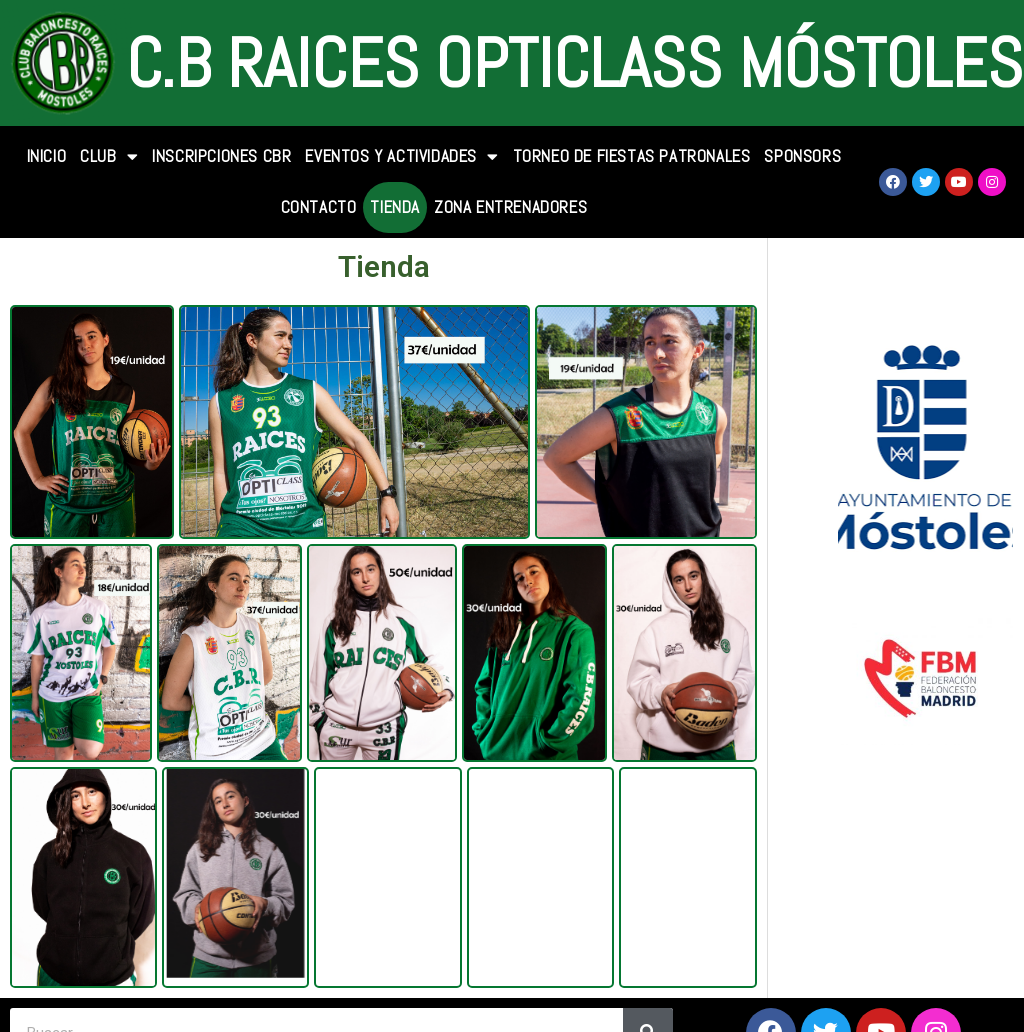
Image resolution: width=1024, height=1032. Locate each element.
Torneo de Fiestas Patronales (632, 156)
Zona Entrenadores (510, 207)
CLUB (109, 156)
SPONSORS (802, 156)
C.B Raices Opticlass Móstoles (574, 63)
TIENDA (395, 207)
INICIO (47, 156)
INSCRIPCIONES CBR (221, 156)
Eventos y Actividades (401, 156)
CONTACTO (319, 207)
